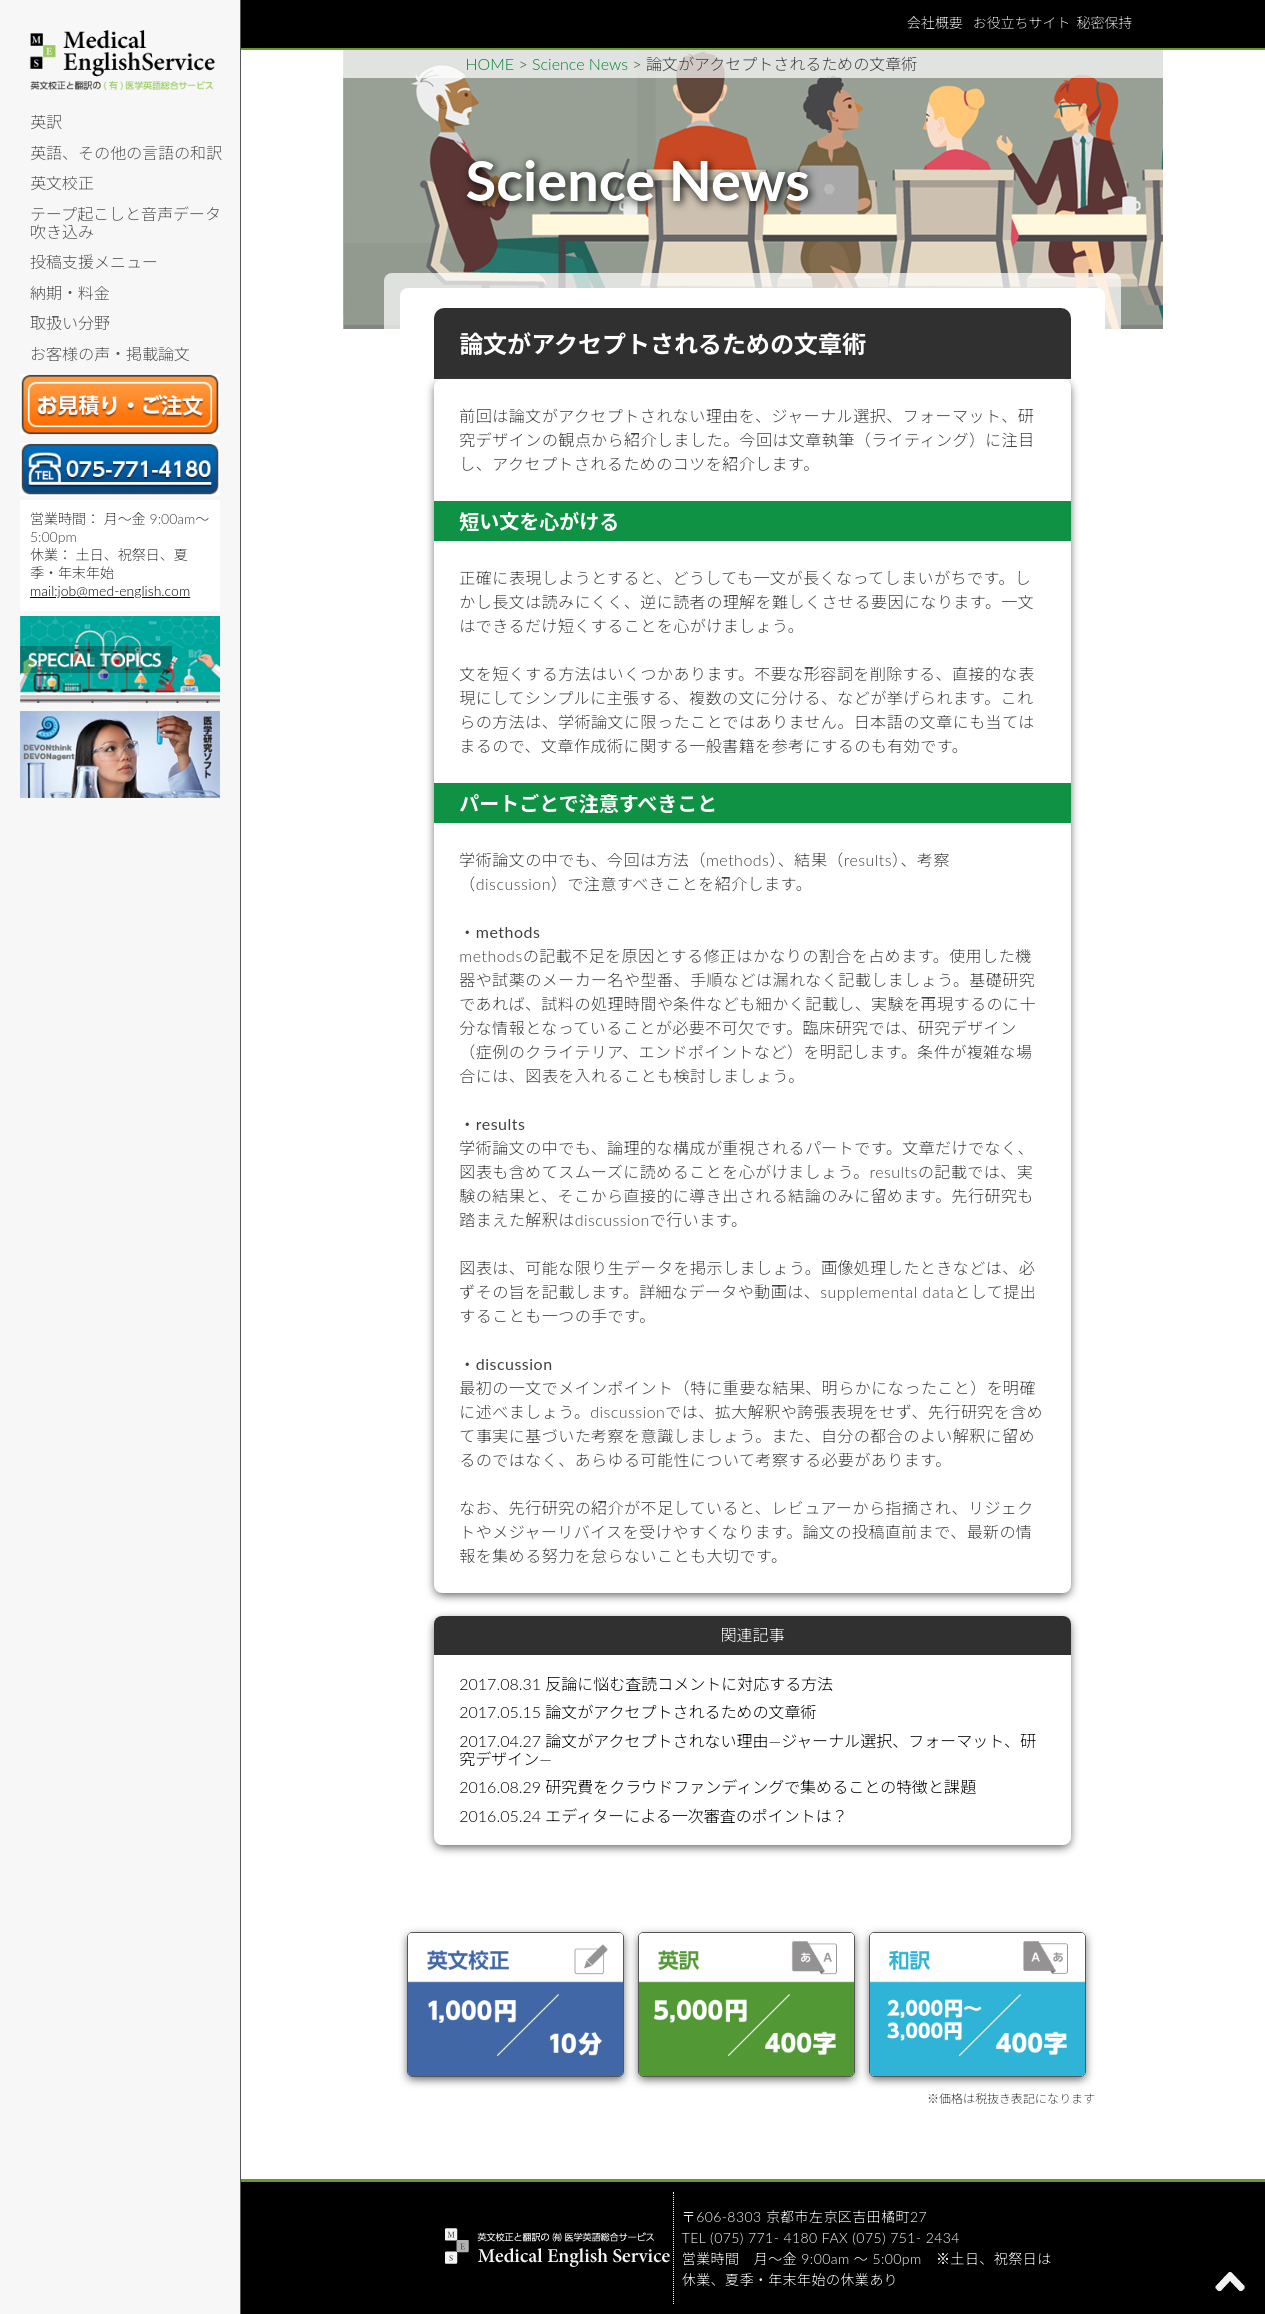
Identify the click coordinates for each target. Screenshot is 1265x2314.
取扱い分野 (70, 322)
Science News (580, 63)
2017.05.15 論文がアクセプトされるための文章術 (637, 1711)
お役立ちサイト (1022, 22)
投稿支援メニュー (94, 261)
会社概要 (935, 22)
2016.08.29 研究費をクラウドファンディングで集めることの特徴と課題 (717, 1786)
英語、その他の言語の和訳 (126, 152)
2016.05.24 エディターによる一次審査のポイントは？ (653, 1815)
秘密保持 (1105, 22)
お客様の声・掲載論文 (110, 353)
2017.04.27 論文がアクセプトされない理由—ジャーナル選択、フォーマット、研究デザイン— (747, 1749)
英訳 (46, 121)
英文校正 (62, 182)
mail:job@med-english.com (110, 590)
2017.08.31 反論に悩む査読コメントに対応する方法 (646, 1683)
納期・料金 (70, 292)
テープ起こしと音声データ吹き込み (125, 222)
